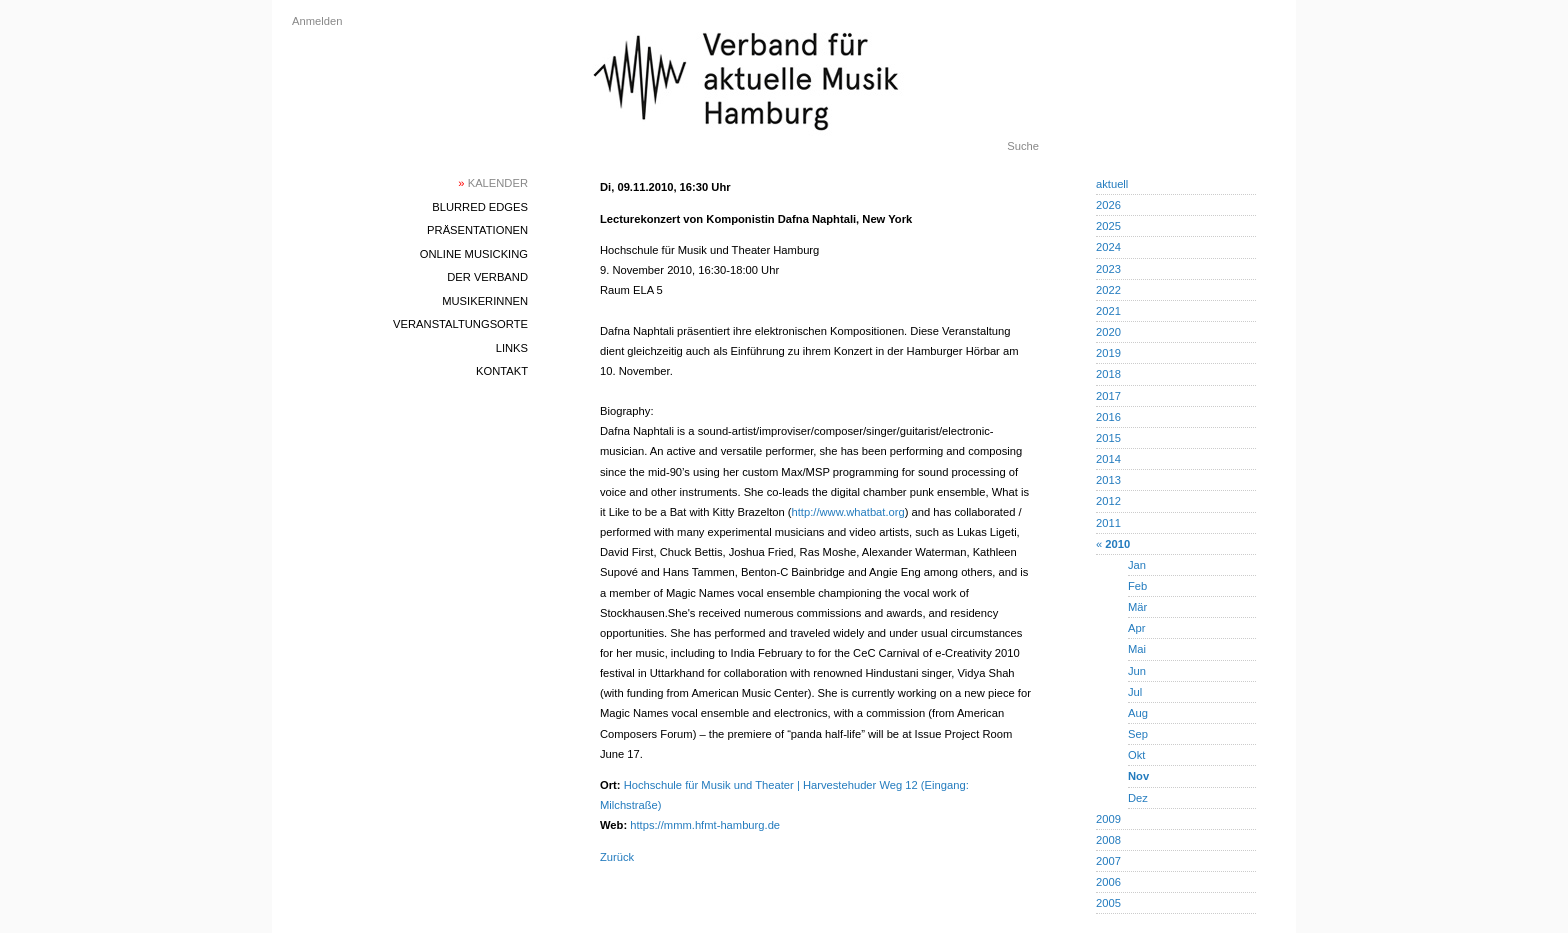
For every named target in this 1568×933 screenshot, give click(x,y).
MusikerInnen (485, 301)
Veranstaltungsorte (460, 324)
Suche (1023, 146)
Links (512, 348)
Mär (1137, 607)
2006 (1108, 882)
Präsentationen (477, 230)
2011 (1108, 523)
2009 (1108, 819)
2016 (1108, 417)
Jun (1137, 671)
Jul (1135, 692)
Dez (1138, 798)
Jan (1137, 565)
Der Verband (487, 277)
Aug (1138, 713)
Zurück (617, 857)
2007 (1108, 861)
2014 (1108, 459)
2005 (1108, 903)
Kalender (493, 183)
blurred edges (480, 207)
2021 (1108, 311)
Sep (1138, 734)
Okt (1136, 755)
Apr (1136, 628)
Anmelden (317, 21)
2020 (1108, 332)
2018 (1108, 374)
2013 (1108, 480)
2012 (1108, 501)
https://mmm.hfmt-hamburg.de (705, 825)
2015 (1108, 438)
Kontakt (502, 371)
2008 (1108, 840)
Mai (1137, 649)
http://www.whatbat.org (848, 512)
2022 (1108, 290)
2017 (1108, 396)
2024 (1108, 247)
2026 (1108, 205)
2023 (1108, 269)
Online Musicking (474, 254)
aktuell (1112, 184)
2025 (1108, 226)
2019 (1108, 353)
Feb (1137, 586)
